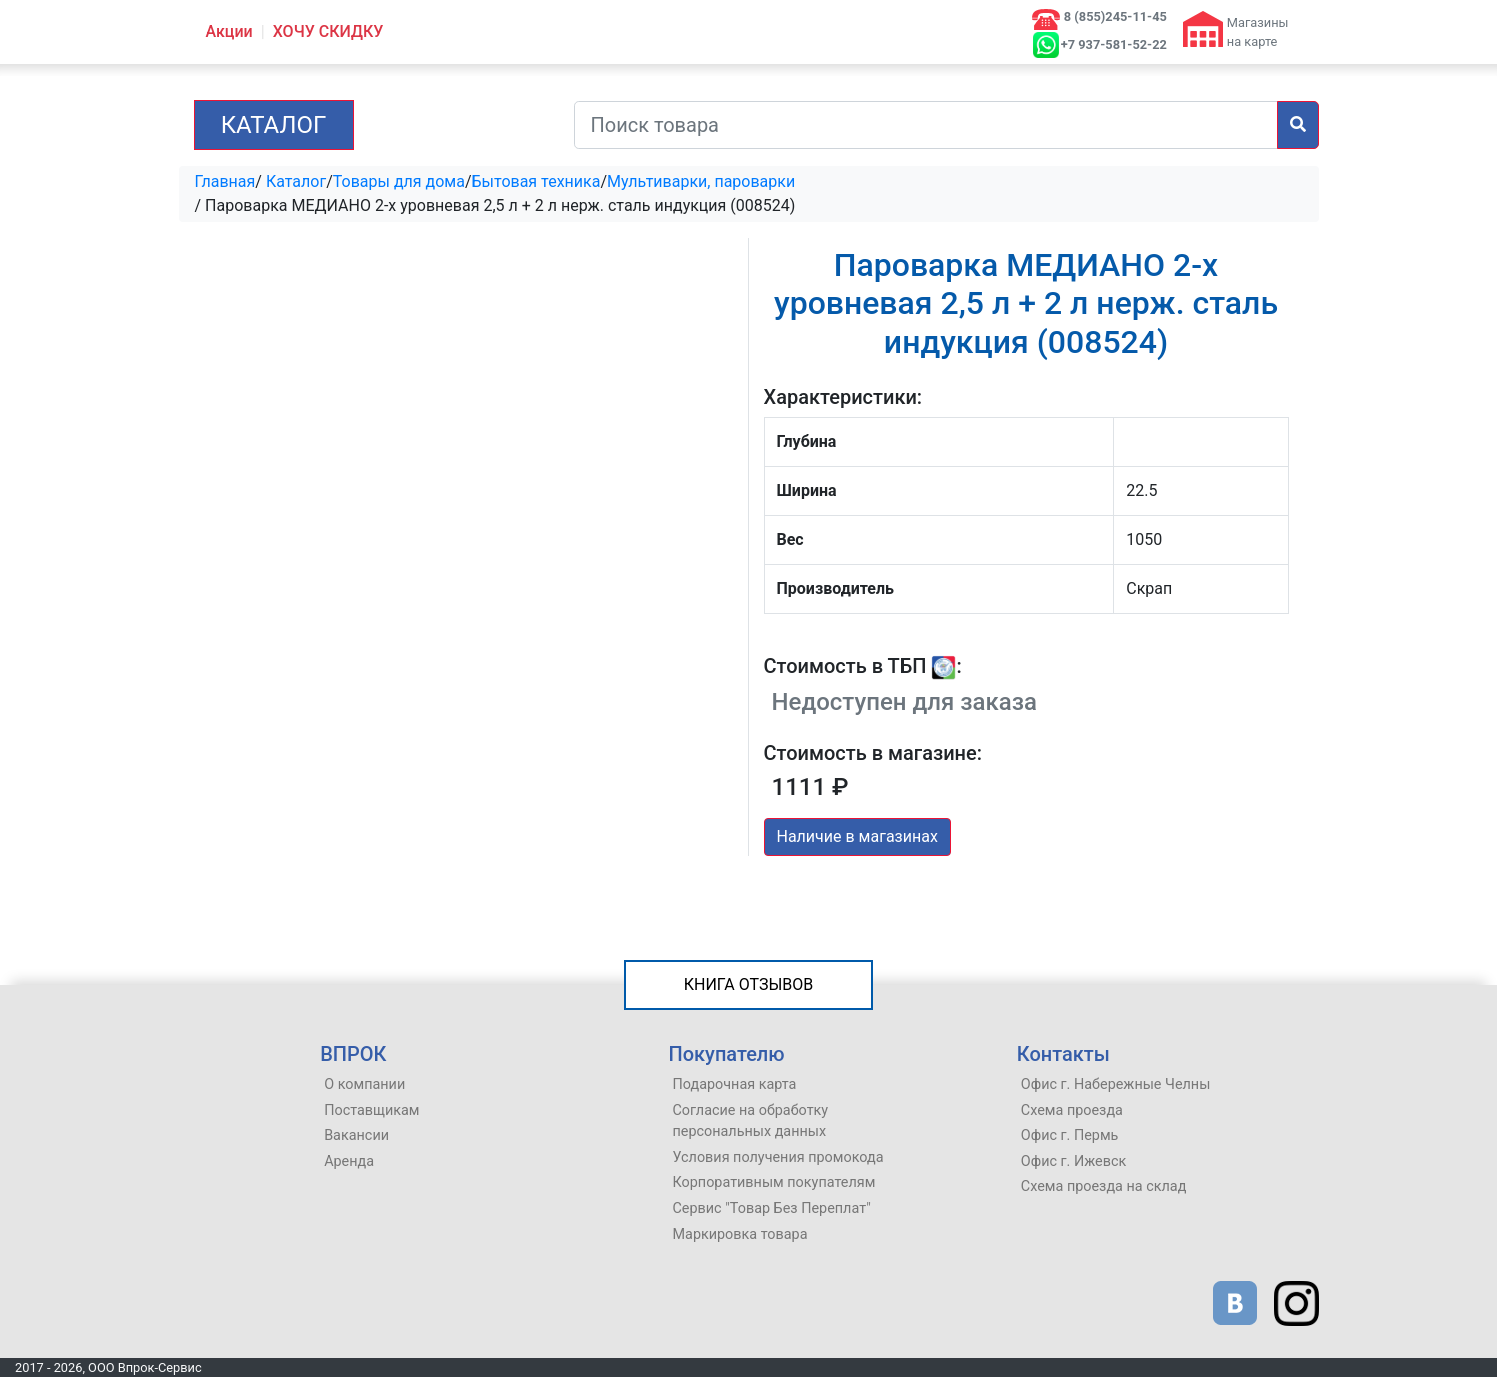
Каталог (274, 125)
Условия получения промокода (777, 1157)
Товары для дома (399, 181)
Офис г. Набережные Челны (1116, 1084)
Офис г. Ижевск (1073, 1161)
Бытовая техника (536, 181)
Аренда (349, 1161)
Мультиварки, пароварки (701, 181)
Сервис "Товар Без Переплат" (771, 1208)
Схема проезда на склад (1104, 1186)
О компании (364, 1084)
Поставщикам (371, 1110)
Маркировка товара (739, 1234)
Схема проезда (1072, 1110)
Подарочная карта (734, 1084)
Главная (225, 181)
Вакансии (356, 1135)
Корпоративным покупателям (773, 1182)
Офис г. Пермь (1070, 1135)
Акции (229, 31)
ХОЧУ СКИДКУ (328, 31)
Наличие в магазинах (857, 836)
